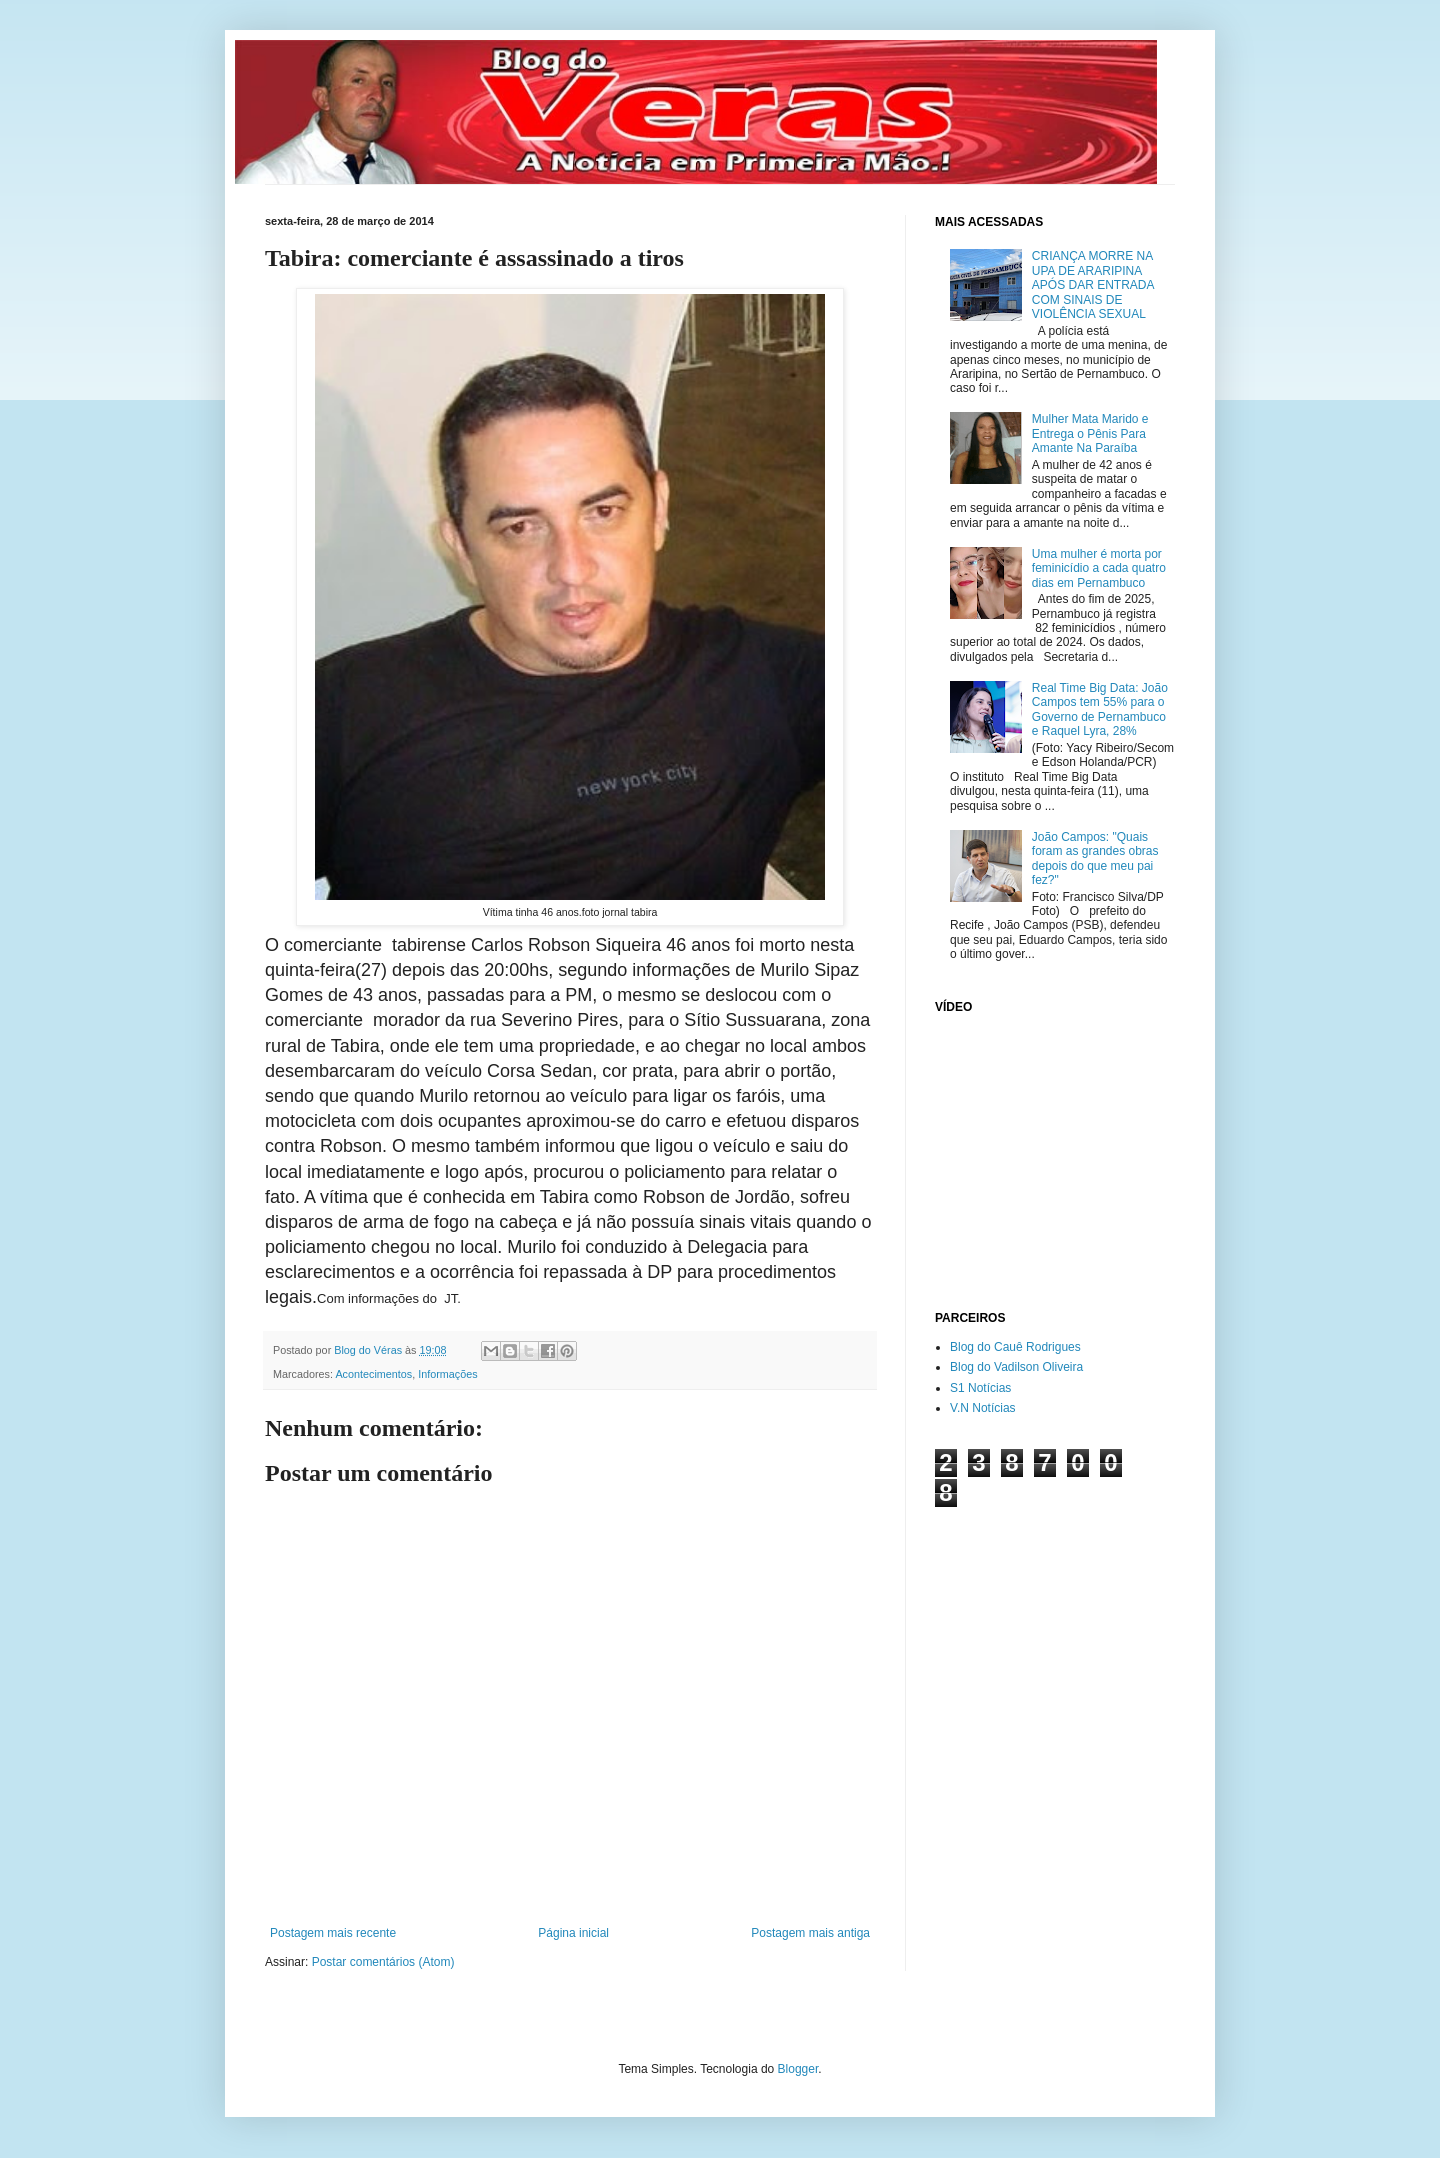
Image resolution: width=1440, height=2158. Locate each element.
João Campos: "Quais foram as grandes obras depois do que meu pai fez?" (1095, 858)
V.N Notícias (983, 1408)
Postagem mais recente (333, 1933)
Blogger (798, 2069)
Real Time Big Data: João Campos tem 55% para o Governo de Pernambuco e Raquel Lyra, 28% (1100, 709)
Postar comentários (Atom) (383, 1962)
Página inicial (573, 1933)
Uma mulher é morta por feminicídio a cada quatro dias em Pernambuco (1099, 568)
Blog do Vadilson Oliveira (1016, 1367)
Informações (447, 1374)
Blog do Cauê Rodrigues (1015, 1347)
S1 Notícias (980, 1388)
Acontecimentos (373, 1374)
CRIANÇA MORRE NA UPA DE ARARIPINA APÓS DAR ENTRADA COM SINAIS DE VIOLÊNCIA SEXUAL (1093, 285)
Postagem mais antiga (810, 1933)
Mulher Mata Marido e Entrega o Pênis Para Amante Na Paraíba (1090, 433)
